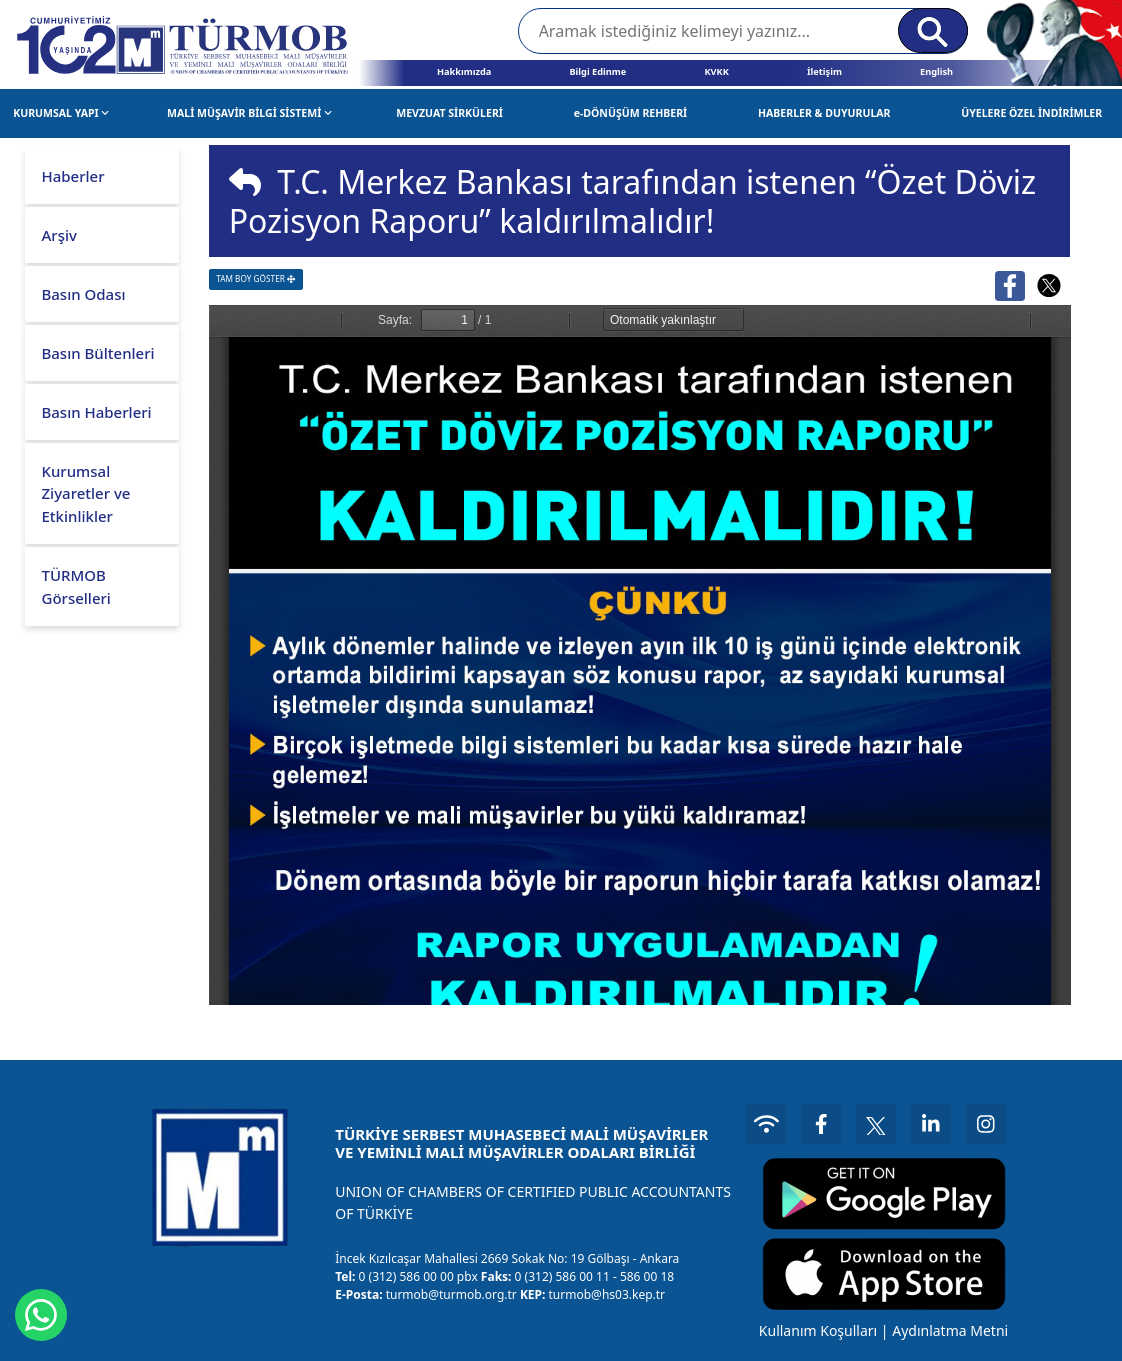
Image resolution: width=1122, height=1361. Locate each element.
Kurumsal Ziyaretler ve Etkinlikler (85, 493)
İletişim (824, 71)
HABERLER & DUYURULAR (824, 113)
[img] (245, 182)
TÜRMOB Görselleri (75, 586)
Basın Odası (83, 294)
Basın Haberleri (96, 412)
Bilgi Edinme (597, 71)
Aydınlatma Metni (950, 1330)
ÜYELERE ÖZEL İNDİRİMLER (1031, 113)
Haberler (72, 176)
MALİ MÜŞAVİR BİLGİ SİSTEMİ (249, 113)
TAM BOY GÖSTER (255, 278)
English (936, 71)
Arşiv (58, 235)
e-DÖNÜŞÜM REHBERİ (631, 113)
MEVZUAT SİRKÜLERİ (449, 113)
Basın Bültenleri (97, 353)
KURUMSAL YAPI (61, 113)
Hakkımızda (464, 71)
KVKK (716, 71)
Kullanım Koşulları (818, 1330)
